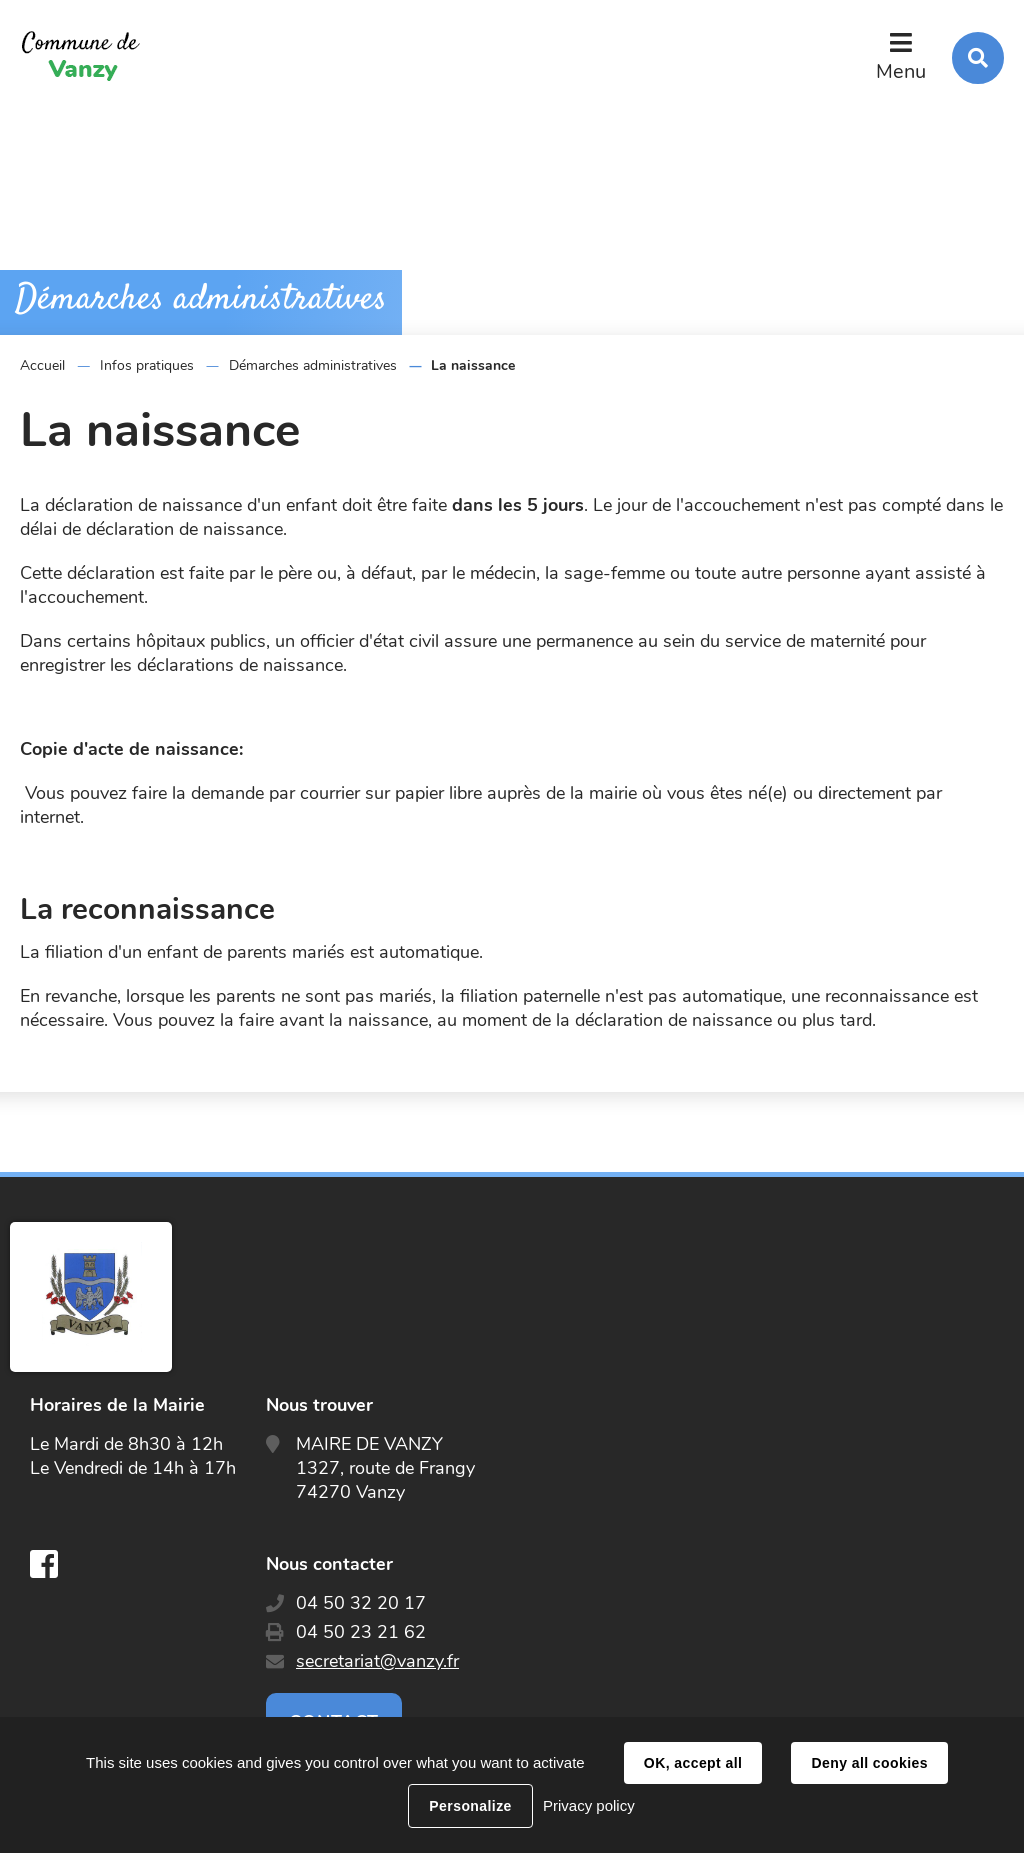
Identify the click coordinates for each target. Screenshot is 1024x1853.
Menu (901, 71)
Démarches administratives (313, 365)
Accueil (42, 365)
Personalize (470, 1806)
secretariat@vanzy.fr (377, 1661)
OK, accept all (693, 1763)
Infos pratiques (147, 365)
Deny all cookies (869, 1763)
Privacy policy (589, 1805)
